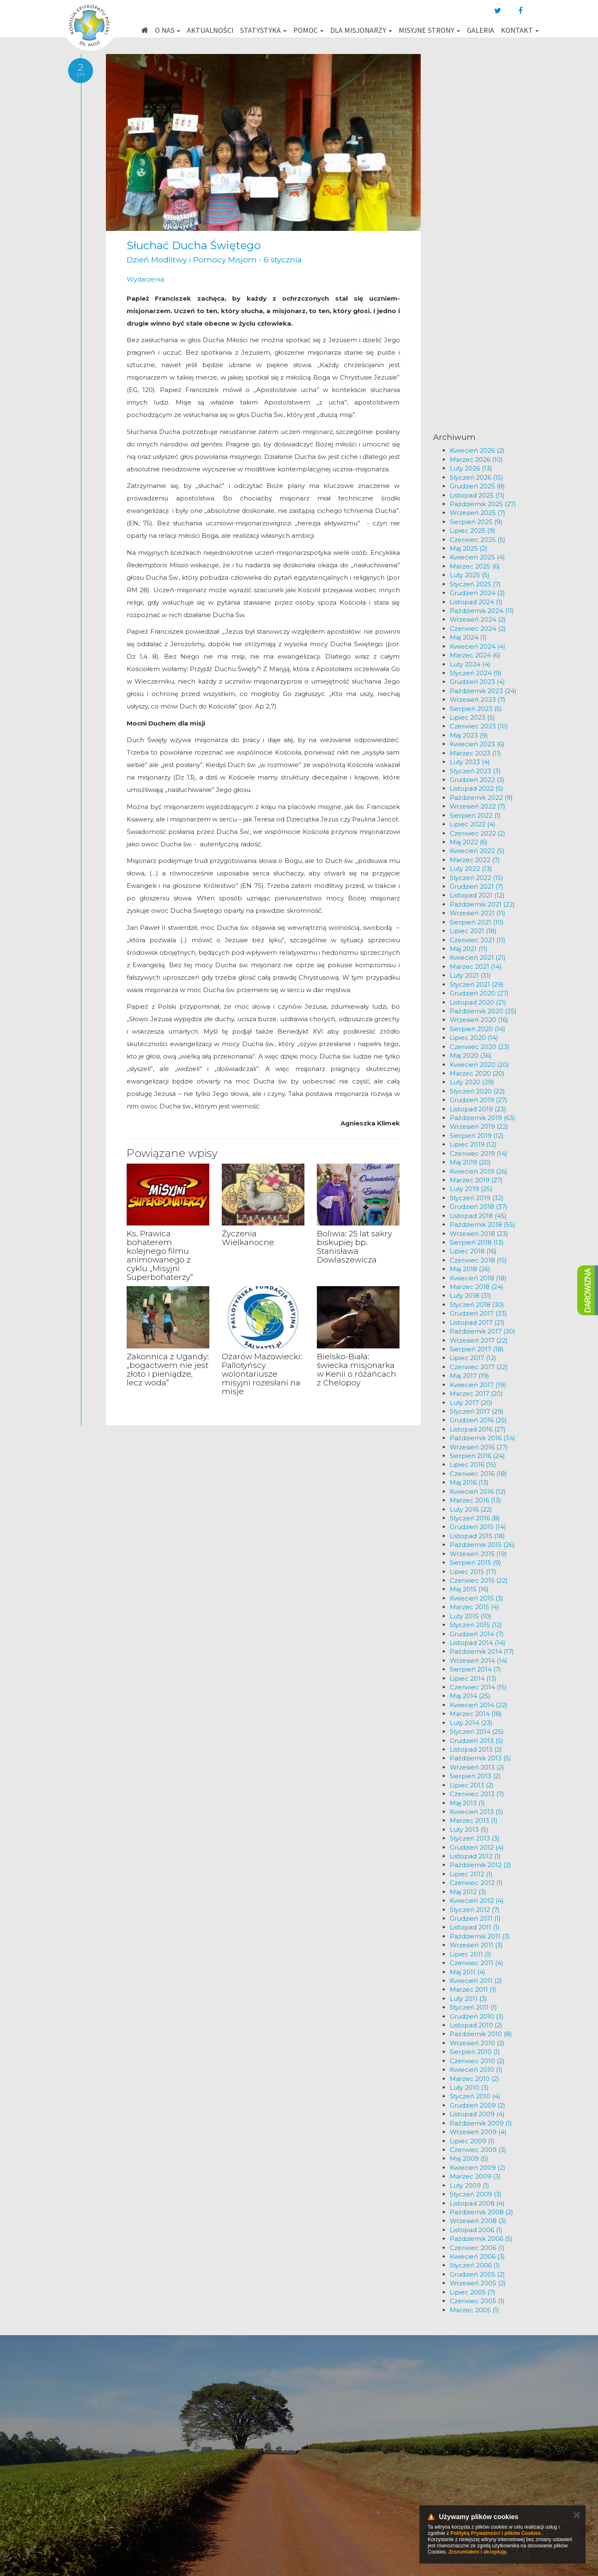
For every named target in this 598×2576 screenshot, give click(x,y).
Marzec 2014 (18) (476, 1714)
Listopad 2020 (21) (478, 1002)
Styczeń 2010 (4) (475, 2096)
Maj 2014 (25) (470, 1696)
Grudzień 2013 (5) (476, 1741)
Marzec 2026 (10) (476, 459)
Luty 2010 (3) (469, 2087)
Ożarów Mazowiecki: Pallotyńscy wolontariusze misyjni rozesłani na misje (262, 1374)
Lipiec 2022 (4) (472, 824)
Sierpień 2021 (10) (477, 922)
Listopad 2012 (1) (475, 1856)
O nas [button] (167, 30)
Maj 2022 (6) (469, 842)
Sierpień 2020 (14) (477, 1029)
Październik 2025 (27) (483, 504)
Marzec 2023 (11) (475, 753)
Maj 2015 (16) (469, 1589)
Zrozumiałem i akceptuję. (478, 2552)
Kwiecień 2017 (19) (478, 1385)
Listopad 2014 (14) (477, 1643)
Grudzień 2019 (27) (478, 1100)
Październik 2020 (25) (483, 1011)
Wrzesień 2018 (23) (479, 1234)
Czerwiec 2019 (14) (478, 1153)
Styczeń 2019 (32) (477, 1198)
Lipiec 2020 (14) (474, 1038)
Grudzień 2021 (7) (476, 886)
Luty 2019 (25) (471, 1189)
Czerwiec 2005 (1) (477, 2301)
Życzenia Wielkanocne (248, 1238)
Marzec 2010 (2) (474, 2079)
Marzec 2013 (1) (474, 1820)
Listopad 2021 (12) (477, 895)
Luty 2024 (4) (470, 664)
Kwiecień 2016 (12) (478, 1491)
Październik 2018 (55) (482, 1224)
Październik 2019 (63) (482, 1118)
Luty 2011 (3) (468, 1998)
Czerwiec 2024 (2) (478, 628)
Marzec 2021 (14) (476, 967)
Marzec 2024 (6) (475, 655)
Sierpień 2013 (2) (475, 1776)
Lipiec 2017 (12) (473, 1358)
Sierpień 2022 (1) (475, 815)
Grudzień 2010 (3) (477, 2016)
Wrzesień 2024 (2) (478, 619)
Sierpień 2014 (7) (475, 1669)
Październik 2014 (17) (482, 1651)
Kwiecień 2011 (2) (476, 1981)
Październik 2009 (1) (481, 2123)
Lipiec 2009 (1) (472, 2141)
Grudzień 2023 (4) (477, 682)
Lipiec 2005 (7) (472, 2292)
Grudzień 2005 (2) (477, 2274)
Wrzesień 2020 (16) (479, 1020)
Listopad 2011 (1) (475, 1927)
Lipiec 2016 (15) (473, 1464)
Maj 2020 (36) (471, 1055)
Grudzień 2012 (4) (477, 1847)
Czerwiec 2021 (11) (477, 940)
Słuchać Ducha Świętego (194, 245)
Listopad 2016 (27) (478, 1429)
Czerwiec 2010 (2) (477, 2061)
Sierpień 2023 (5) (476, 709)
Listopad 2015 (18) (477, 1536)
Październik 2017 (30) (482, 1331)
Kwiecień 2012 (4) (477, 1900)
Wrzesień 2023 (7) (477, 699)
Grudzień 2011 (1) (475, 1918)
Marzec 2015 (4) (474, 1607)
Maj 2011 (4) (467, 1972)
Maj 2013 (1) (467, 1803)
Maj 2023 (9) (469, 735)
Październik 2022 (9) (481, 797)
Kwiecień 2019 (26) (478, 1171)
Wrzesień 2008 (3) (478, 2221)
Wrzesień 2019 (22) (479, 1126)
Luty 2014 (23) (471, 1723)
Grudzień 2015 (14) (478, 1527)
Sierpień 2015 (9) (475, 1562)
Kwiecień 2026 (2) (477, 450)
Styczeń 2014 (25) (477, 1731)
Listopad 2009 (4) (477, 2114)
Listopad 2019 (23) (478, 1109)
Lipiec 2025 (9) (472, 530)
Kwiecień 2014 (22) (478, 1705)
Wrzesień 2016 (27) (479, 1447)
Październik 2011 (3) (480, 1936)
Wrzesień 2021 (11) (477, 913)
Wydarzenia (145, 279)
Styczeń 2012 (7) (475, 1910)
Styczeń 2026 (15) (476, 477)
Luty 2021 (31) (470, 975)
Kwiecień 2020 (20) (479, 1065)
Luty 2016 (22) (471, 1509)
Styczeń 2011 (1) (473, 2007)
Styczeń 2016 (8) (475, 1518)
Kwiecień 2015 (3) (476, 1598)
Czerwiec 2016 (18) (478, 1474)
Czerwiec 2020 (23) (480, 1047)
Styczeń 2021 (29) (477, 984)
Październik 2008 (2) (481, 2212)
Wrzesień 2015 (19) (478, 1554)
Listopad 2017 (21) (477, 1322)
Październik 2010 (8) (481, 2034)
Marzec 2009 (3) (475, 2176)
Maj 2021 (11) (469, 949)
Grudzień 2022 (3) (477, 780)
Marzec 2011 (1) (473, 1989)
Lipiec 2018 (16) (473, 1251)
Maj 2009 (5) (469, 2158)
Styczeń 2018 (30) (477, 1305)
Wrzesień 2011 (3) (476, 1945)
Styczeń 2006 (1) (475, 2265)
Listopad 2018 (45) (478, 1216)
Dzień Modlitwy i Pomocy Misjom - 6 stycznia (214, 260)
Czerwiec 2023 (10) (479, 726)
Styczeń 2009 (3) (476, 2194)
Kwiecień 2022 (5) (477, 851)
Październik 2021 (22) (482, 904)
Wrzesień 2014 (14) (478, 1660)
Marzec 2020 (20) (477, 1073)
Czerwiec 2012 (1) (476, 1883)
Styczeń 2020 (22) (477, 1091)
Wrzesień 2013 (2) (477, 1767)
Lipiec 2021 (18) (473, 931)
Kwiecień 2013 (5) (476, 1812)
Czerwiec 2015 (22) (479, 1580)
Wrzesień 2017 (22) (479, 1340)
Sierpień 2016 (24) (477, 1456)
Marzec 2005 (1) (474, 2310)
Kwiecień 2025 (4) (477, 557)
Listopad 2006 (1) (476, 2230)
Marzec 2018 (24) (476, 1287)
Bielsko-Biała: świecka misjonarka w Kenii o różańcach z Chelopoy (356, 1369)
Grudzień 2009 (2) (477, 2105)
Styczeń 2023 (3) (475, 771)
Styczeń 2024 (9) (476, 673)
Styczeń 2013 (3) (475, 1838)
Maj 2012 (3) (468, 1892)
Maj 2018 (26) (470, 1269)
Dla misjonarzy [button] (361, 30)
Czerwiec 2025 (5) (477, 540)
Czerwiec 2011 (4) (476, 1963)
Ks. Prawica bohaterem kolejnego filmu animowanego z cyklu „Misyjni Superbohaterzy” (160, 1255)
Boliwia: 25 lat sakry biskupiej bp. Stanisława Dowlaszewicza (354, 1247)
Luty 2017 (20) (471, 1403)
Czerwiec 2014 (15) (478, 1687)
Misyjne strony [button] (429, 30)
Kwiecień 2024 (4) (477, 646)
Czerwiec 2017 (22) (479, 1367)
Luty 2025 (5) (470, 575)
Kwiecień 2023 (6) (477, 744)
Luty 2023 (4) (470, 762)
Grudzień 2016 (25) (478, 1420)
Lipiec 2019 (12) (473, 1144)
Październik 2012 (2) (480, 1865)
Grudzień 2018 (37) (478, 1207)
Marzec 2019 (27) (476, 1180)
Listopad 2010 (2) (476, 2025)
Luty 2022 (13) (471, 869)
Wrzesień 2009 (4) (478, 2132)
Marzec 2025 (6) (475, 566)
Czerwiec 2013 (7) (477, 1794)
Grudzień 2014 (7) (477, 1634)
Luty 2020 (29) (472, 1082)
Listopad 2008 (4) (477, 2203)
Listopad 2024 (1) (476, 602)
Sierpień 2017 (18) (477, 1349)
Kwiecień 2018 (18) (478, 1278)
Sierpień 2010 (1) (475, 2052)
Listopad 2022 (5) (476, 788)
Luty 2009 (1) (469, 2185)
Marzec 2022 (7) (475, 860)
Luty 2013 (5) (469, 1829)
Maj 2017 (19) (469, 1376)
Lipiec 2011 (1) (470, 1954)
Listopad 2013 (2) (476, 1749)
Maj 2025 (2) (469, 548)
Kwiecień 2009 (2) (477, 2168)
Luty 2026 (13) (471, 468)
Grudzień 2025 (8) (477, 486)
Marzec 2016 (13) (475, 1500)
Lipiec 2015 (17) (473, 1572)
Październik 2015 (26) (482, 1545)
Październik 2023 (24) (483, 691)
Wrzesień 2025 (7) (477, 513)
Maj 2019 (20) (470, 1162)
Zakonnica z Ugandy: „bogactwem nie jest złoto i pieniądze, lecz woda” (168, 1369)
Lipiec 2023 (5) (472, 717)
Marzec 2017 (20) (476, 1393)
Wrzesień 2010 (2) (477, 2043)
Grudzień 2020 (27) (479, 993)
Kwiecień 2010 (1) (476, 2070)
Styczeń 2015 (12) (476, 1625)
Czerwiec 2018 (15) (478, 1260)
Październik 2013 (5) (480, 1758)
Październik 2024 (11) (482, 611)
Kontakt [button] (520, 30)
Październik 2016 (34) (482, 1438)
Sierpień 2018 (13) (477, 1242)
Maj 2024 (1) (468, 637)
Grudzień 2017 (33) (478, 1313)
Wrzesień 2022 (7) (477, 806)
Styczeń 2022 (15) (476, 878)
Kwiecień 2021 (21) (478, 957)
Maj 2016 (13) (469, 1482)
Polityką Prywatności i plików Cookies (496, 2533)
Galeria (480, 30)
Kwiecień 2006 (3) (477, 2256)
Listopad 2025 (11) (477, 495)
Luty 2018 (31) (470, 1295)
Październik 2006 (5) (481, 2239)
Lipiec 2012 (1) (471, 1874)
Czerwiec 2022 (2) (477, 833)
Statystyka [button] (263, 30)
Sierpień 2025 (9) (476, 522)
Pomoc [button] (308, 30)
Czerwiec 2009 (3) (478, 2150)
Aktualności (210, 30)
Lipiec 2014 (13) (473, 1678)
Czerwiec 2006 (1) (477, 2248)
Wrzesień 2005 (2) (478, 2283)
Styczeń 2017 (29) (477, 1411)
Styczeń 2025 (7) (475, 584)
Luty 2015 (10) (470, 1616)
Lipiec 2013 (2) (472, 1785)
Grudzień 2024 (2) (477, 593)
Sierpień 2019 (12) (477, 1136)
